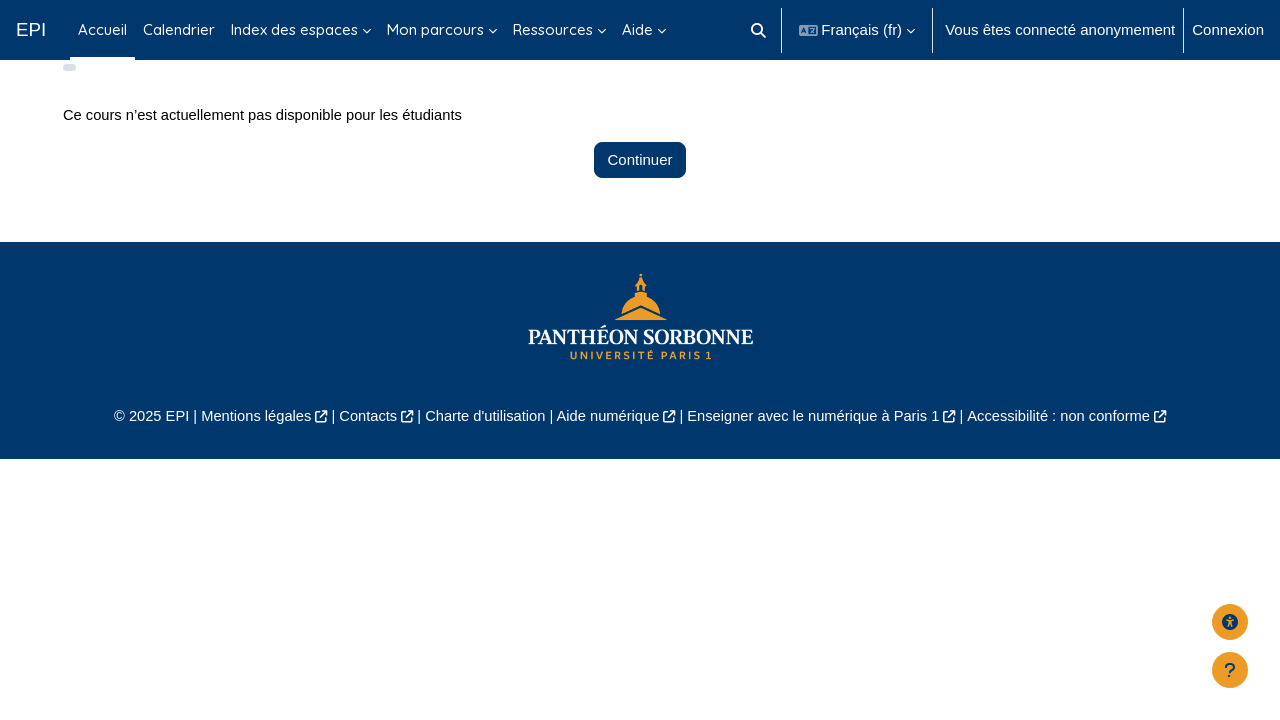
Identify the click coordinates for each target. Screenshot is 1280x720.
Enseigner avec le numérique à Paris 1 (818, 445)
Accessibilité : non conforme (1069, 445)
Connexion (1228, 29)
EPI (31, 29)
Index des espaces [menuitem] (294, 29)
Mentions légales (246, 445)
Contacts (361, 445)
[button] (758, 30)
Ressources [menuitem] (553, 29)
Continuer (639, 189)
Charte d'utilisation (481, 445)
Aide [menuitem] (637, 29)
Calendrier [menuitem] (179, 29)
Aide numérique (606, 445)
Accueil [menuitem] (102, 29)
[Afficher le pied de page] (1230, 670)
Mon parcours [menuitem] (435, 29)
